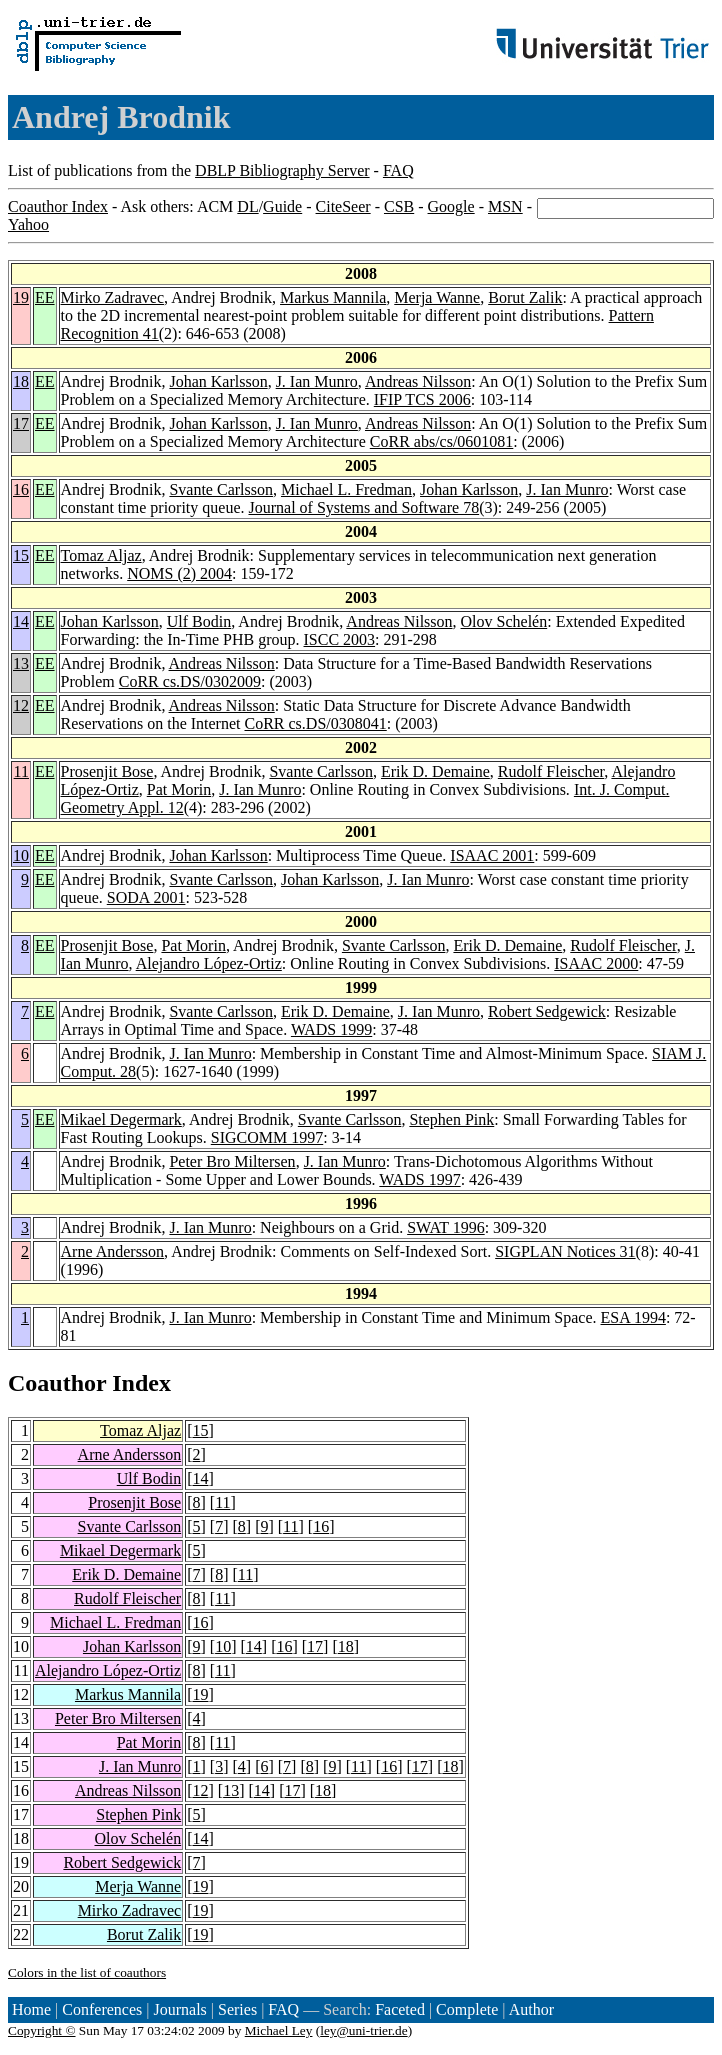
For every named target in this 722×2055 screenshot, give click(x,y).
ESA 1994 (633, 1317)
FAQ (398, 170)
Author (531, 2009)
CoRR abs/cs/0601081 (442, 441)
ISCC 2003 (340, 639)
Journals (179, 2009)
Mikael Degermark (121, 1119)
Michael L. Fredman (346, 489)
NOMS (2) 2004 (179, 573)
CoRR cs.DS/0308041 (316, 723)
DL (247, 206)
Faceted (400, 2009)
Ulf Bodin (199, 621)
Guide (282, 206)
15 (21, 555)
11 (21, 771)
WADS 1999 (331, 1029)
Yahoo (28, 224)
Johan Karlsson (218, 381)
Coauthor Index (58, 206)
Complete (467, 2009)
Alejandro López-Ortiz (209, 963)
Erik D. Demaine (435, 771)
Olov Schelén (504, 621)
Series (237, 2009)
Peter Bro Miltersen (232, 1161)
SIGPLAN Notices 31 (565, 1251)
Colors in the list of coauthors (87, 1972)
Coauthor (57, 1383)
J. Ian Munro (317, 381)
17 (21, 423)
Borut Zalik (525, 297)
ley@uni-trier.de (363, 2030)
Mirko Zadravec (113, 297)
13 (21, 663)
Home (31, 2009)
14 (21, 621)
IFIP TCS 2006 (422, 399)
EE (45, 297)
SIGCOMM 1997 (267, 1137)
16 (21, 489)
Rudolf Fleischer (551, 771)
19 (21, 297)
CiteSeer (343, 206)
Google (451, 206)
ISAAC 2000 (596, 963)
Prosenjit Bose (107, 771)
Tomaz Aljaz (101, 555)
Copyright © (42, 2030)
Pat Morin (179, 789)
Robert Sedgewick (547, 1011)
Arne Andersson (113, 1251)
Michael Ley (279, 2030)
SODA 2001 (146, 897)
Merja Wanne (437, 297)
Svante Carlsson (221, 489)
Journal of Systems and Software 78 (364, 507)
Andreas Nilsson (418, 381)
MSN (505, 206)
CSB (399, 206)
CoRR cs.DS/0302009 (190, 681)
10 (21, 855)
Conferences (102, 2009)
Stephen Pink (451, 1119)
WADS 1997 (419, 1179)
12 (21, 705)
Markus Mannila (333, 297)
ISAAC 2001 (492, 855)
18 (21, 381)
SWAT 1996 (446, 1227)
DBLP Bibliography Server (282, 170)
